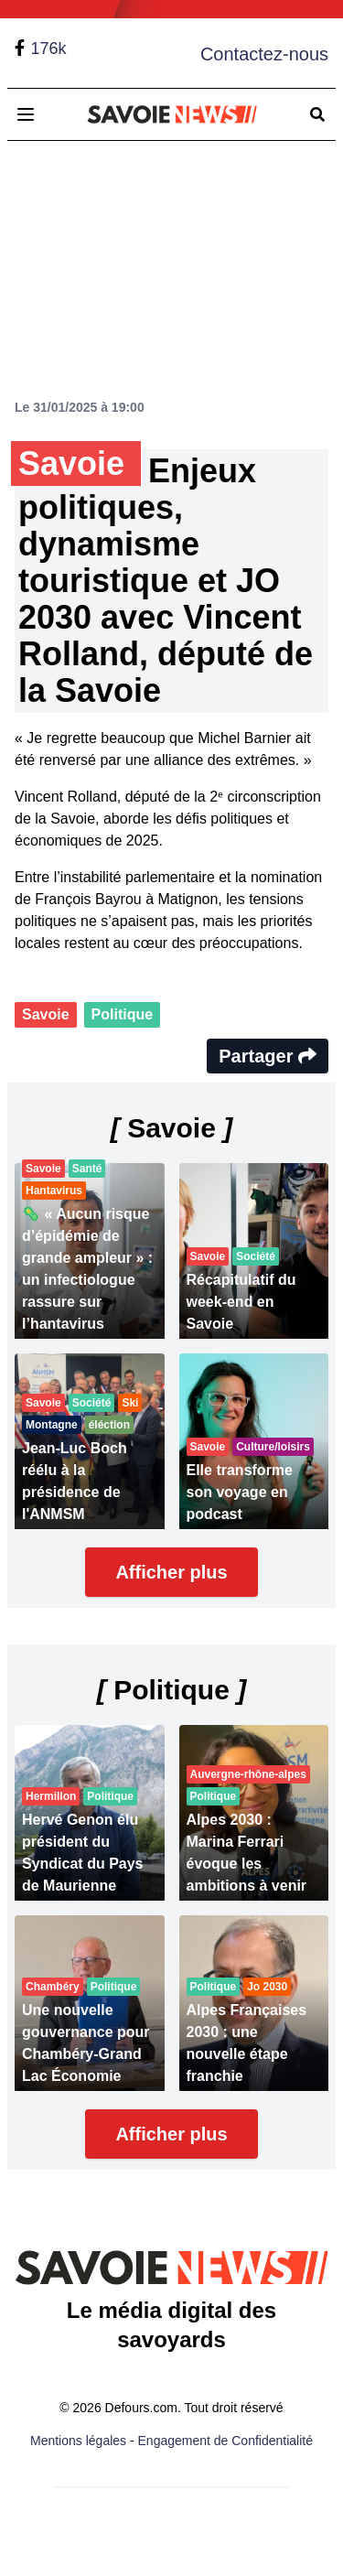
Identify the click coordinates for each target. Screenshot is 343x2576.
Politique (122, 1014)
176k (48, 48)
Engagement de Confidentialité (225, 2440)
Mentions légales (78, 2440)
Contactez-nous (264, 54)
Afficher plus (171, 1572)
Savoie (46, 1014)
